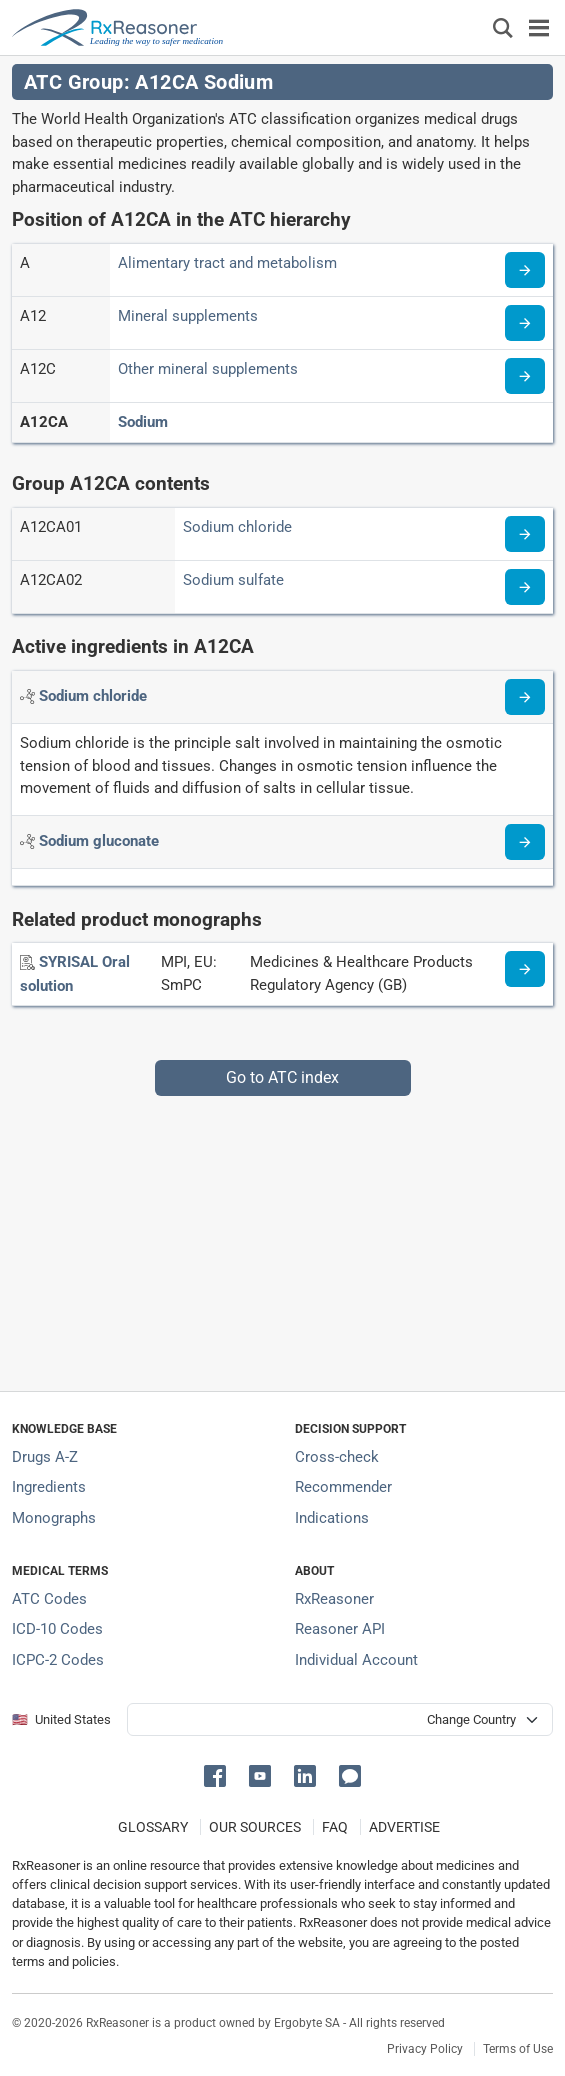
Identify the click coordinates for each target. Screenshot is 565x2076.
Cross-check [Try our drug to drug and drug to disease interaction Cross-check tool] (337, 1457)
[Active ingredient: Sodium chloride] (93, 696)
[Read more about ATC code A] (525, 270)
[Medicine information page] (525, 969)
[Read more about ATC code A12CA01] (525, 534)
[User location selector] (340, 1719)
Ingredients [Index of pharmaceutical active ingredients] (49, 1487)
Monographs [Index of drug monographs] (54, 1518)
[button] (218, 1774)
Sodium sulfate (233, 580)
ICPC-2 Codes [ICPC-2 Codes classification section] (58, 1660)
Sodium (143, 422)
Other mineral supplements (208, 369)
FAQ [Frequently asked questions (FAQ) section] (335, 1827)
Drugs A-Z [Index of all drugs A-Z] (45, 1457)
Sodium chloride (237, 527)
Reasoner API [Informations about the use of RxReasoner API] (340, 1629)
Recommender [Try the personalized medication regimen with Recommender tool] (343, 1487)
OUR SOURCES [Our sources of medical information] (255, 1827)
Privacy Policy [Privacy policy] (425, 2049)
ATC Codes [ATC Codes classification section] (49, 1599)
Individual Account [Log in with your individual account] (356, 1660)
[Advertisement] (282, 1236)
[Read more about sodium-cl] (525, 697)
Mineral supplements (188, 316)
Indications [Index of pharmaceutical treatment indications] (332, 1518)
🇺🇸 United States (61, 1719)
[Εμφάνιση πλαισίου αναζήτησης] (503, 27)
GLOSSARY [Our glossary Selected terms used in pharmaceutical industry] (153, 1827)
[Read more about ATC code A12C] (525, 376)
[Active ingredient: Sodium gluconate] (99, 841)
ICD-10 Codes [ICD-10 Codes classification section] (57, 1629)
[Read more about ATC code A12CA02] (525, 587)
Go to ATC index (282, 1077)
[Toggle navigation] (539, 27)
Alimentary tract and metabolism (227, 263)
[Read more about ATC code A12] (525, 323)
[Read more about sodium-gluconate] (525, 842)
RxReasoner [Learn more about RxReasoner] (334, 1599)
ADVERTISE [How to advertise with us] (404, 1827)
